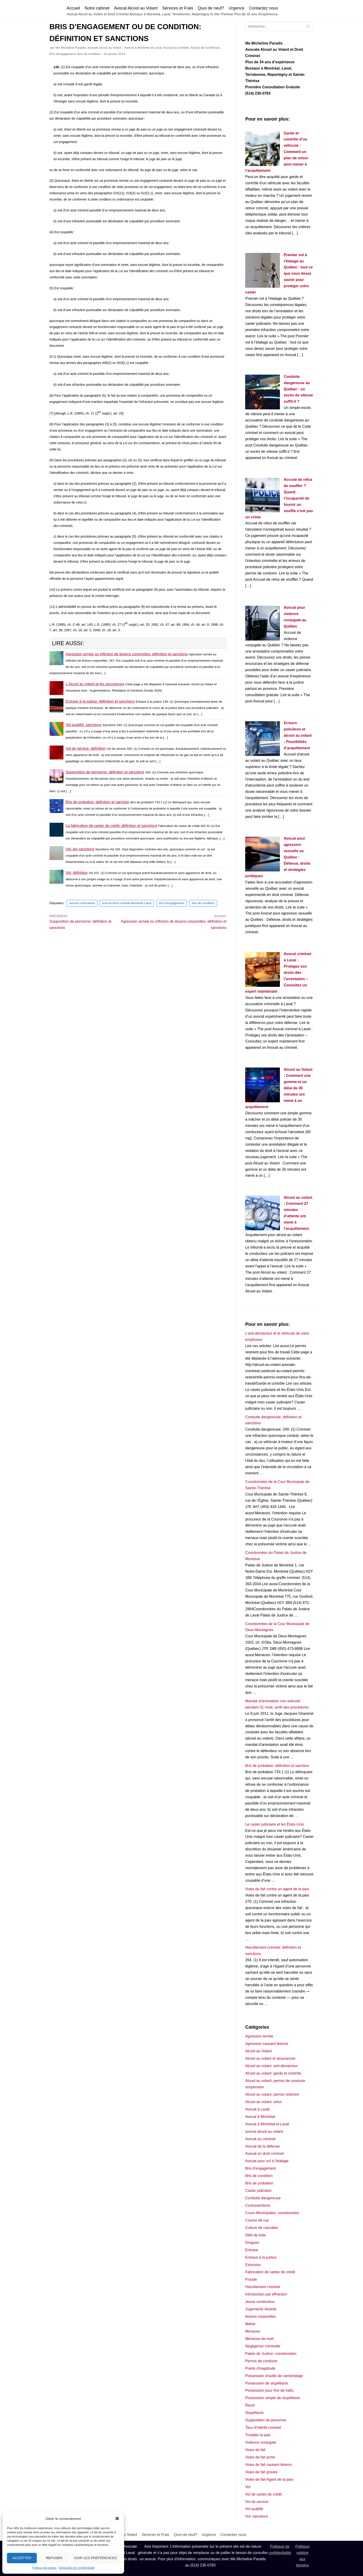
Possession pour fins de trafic (269, 2390)
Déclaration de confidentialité (76, 2568)
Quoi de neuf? (211, 8)
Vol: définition (77, 873)
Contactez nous (263, 8)
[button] (117, 2518)
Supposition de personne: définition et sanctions (105, 772)
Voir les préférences (95, 2558)
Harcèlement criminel (262, 2287)
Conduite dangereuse (263, 2198)
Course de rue (257, 2220)
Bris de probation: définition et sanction (98, 802)
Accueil (73, 8)
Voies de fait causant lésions (268, 2465)
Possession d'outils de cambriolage (274, 2376)
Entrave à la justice (260, 2257)
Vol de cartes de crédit (263, 2494)
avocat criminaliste (82, 903)
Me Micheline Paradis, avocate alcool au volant (88, 47)
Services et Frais (177, 8)
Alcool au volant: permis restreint (272, 2094)
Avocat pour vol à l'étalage (266, 2161)
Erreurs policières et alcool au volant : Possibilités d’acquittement (298, 735)
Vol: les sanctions (80, 849)
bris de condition (204, 903)
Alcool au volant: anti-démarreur (271, 2066)
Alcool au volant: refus (263, 2102)
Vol (247, 2487)
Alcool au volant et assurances (270, 2058)
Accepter (22, 2558)
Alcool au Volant (258, 2051)
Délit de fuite (255, 2235)
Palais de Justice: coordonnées (270, 2354)
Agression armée (259, 2036)
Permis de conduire (261, 2361)
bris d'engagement (172, 903)
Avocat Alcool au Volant (136, 8)
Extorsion (253, 2265)
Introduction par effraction (266, 2294)
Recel (250, 2405)
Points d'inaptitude (260, 2368)
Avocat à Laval (257, 2109)
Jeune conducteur (260, 2302)
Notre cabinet (97, 8)
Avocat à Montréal (260, 2117)
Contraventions (257, 2205)
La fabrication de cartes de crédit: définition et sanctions (111, 826)
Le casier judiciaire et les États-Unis (274, 1824)
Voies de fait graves (261, 2472)
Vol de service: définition (86, 748)
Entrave (251, 2250)
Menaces (252, 2331)
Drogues (252, 2242)
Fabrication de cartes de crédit (270, 2272)
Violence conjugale (260, 2442)
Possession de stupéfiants (266, 2383)
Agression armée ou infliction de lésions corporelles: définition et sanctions (127, 654)
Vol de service (256, 2502)
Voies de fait (255, 2450)
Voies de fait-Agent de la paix (269, 2479)
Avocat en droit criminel (264, 2153)
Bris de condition (89, 54)
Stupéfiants (254, 2413)
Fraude (251, 2279)
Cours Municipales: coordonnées (272, 2213)
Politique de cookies (44, 2568)
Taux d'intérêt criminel (263, 2427)
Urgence (236, 8)
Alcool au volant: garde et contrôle (273, 2073)
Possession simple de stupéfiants (272, 2398)
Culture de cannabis (261, 2228)
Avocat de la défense (205, 47)
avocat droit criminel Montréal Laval (127, 903)
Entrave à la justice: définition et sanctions (100, 701)
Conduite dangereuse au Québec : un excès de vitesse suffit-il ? (298, 389)
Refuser (54, 2558)
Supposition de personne (265, 2420)
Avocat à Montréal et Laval (143, 47)
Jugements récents (260, 2309)
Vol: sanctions (256, 2516)
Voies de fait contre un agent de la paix (277, 1889)
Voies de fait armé (260, 2457)
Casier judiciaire (258, 2191)
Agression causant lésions (266, 2044)
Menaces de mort (259, 2339)
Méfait (250, 2324)
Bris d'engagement (63, 54)
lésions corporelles (260, 2316)
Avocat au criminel (176, 47)
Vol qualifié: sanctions (83, 725)
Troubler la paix (258, 2435)
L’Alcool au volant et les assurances (95, 684)
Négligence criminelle (262, 2346)
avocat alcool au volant (264, 2131)
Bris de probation (259, 2183)
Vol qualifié (254, 2509)
